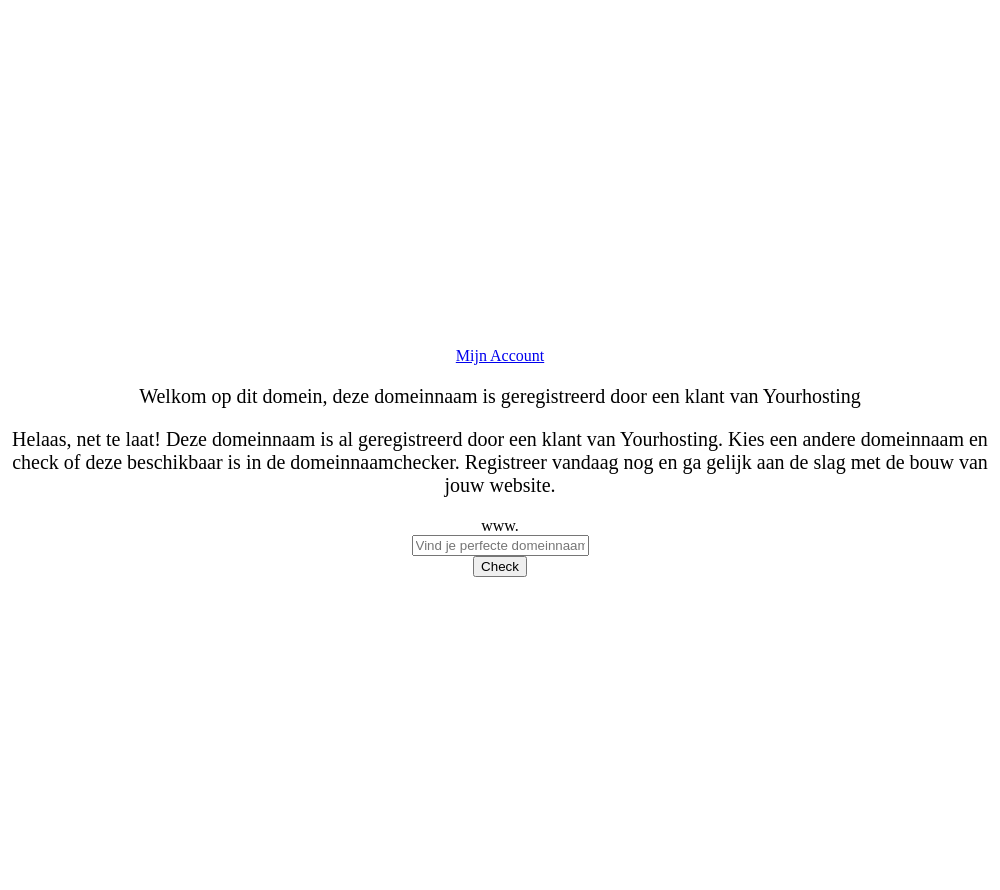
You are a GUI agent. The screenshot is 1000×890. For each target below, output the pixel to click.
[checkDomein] (500, 545)
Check (500, 566)
